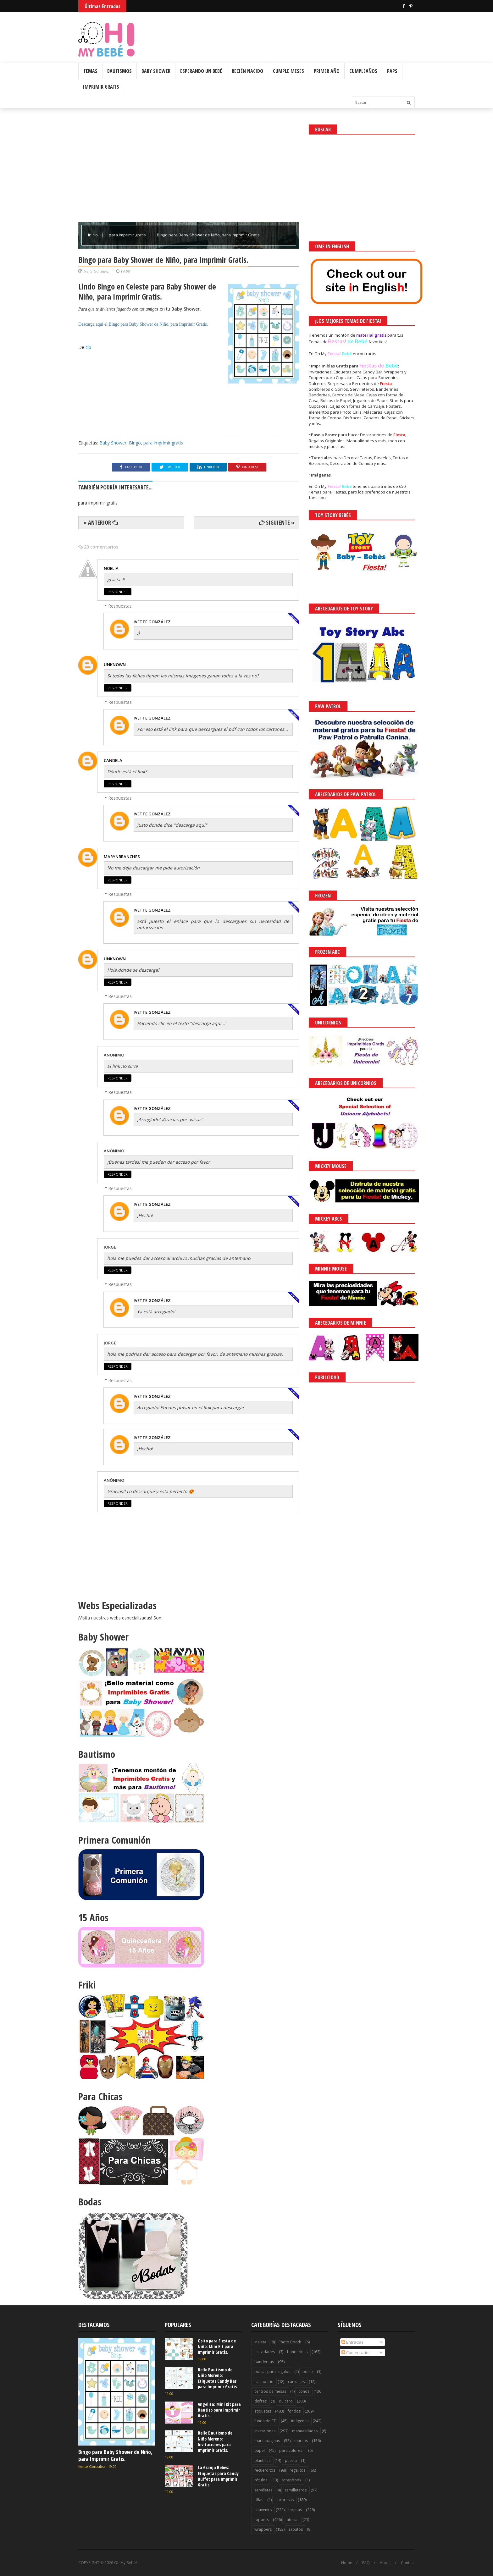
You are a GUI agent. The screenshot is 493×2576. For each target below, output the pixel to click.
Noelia (111, 568)
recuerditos (264, 2470)
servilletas (263, 2490)
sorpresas (284, 2499)
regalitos (297, 2470)
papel (259, 2450)
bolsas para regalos (272, 2371)
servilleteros (296, 2490)
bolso (307, 2371)
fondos (294, 2411)
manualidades (305, 2431)
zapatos (295, 2529)
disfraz (260, 2401)
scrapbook (291, 2480)
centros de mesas (270, 2391)
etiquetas (262, 2411)
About (385, 2563)
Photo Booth (290, 2342)
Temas (90, 71)
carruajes (296, 2381)
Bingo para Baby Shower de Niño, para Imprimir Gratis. (158, 324)
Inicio (93, 235)
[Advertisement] (188, 168)
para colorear (291, 2450)
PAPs (392, 71)
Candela (113, 760)
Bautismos (119, 71)
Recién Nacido (247, 71)
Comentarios (356, 2352)
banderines (297, 2351)
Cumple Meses (288, 71)
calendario (264, 2381)
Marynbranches (122, 856)
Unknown (115, 664)
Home (346, 2563)
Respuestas (120, 606)
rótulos (260, 2480)
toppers (261, 2519)
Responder (118, 591)
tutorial (291, 2519)
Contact (408, 2563)
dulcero (286, 2401)
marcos (301, 2440)
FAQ (366, 2563)
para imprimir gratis (128, 235)
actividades (264, 2351)
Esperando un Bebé (201, 71)
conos (303, 2391)
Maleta (260, 2342)
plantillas (262, 2460)
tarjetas (295, 2510)
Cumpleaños (363, 71)
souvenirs (263, 2510)
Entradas (352, 2342)
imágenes (299, 2421)
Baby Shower (155, 71)
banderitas (264, 2361)
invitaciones (264, 2431)
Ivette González (152, 622)
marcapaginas (267, 2440)
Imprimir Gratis (101, 86)
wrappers (263, 2529)
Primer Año (327, 71)
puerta (291, 2460)
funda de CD (265, 2421)
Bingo (135, 443)
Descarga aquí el (93, 324)
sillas (258, 2499)
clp (88, 347)
